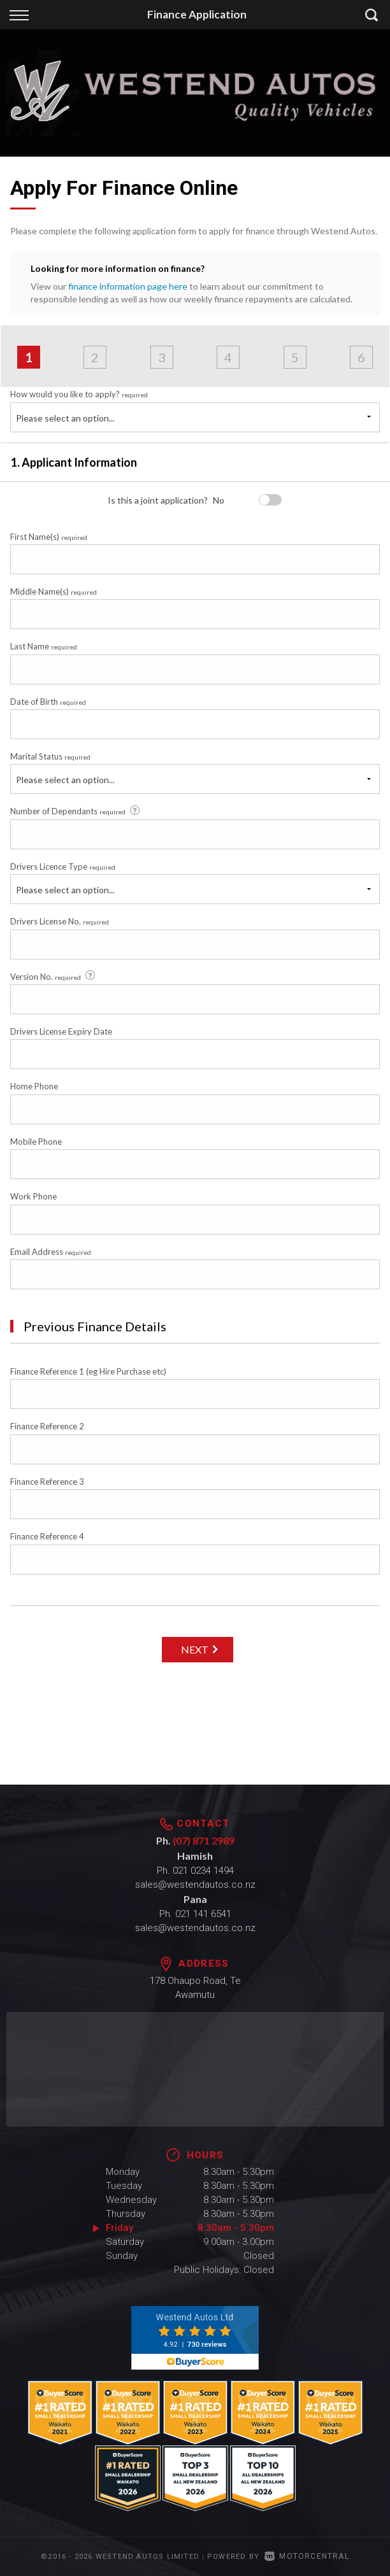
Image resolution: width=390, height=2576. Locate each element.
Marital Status (50, 756)
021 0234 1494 (203, 1870)
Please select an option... (65, 418)
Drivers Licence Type (62, 866)
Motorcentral (306, 2556)
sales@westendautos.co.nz (195, 1884)
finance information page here (127, 286)
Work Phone (33, 1196)
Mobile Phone (36, 1141)
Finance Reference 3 (47, 1481)
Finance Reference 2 (47, 1426)
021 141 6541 (203, 1914)
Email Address (50, 1252)
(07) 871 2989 (204, 1840)
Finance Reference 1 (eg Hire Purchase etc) (88, 1371)
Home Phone (34, 1086)
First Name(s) (48, 537)
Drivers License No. (59, 921)
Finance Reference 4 (47, 1536)
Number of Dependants (75, 811)
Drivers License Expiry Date (61, 1031)
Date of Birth (48, 702)
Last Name (43, 646)
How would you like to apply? (79, 394)
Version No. (53, 976)
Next (194, 1649)
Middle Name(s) (53, 591)
